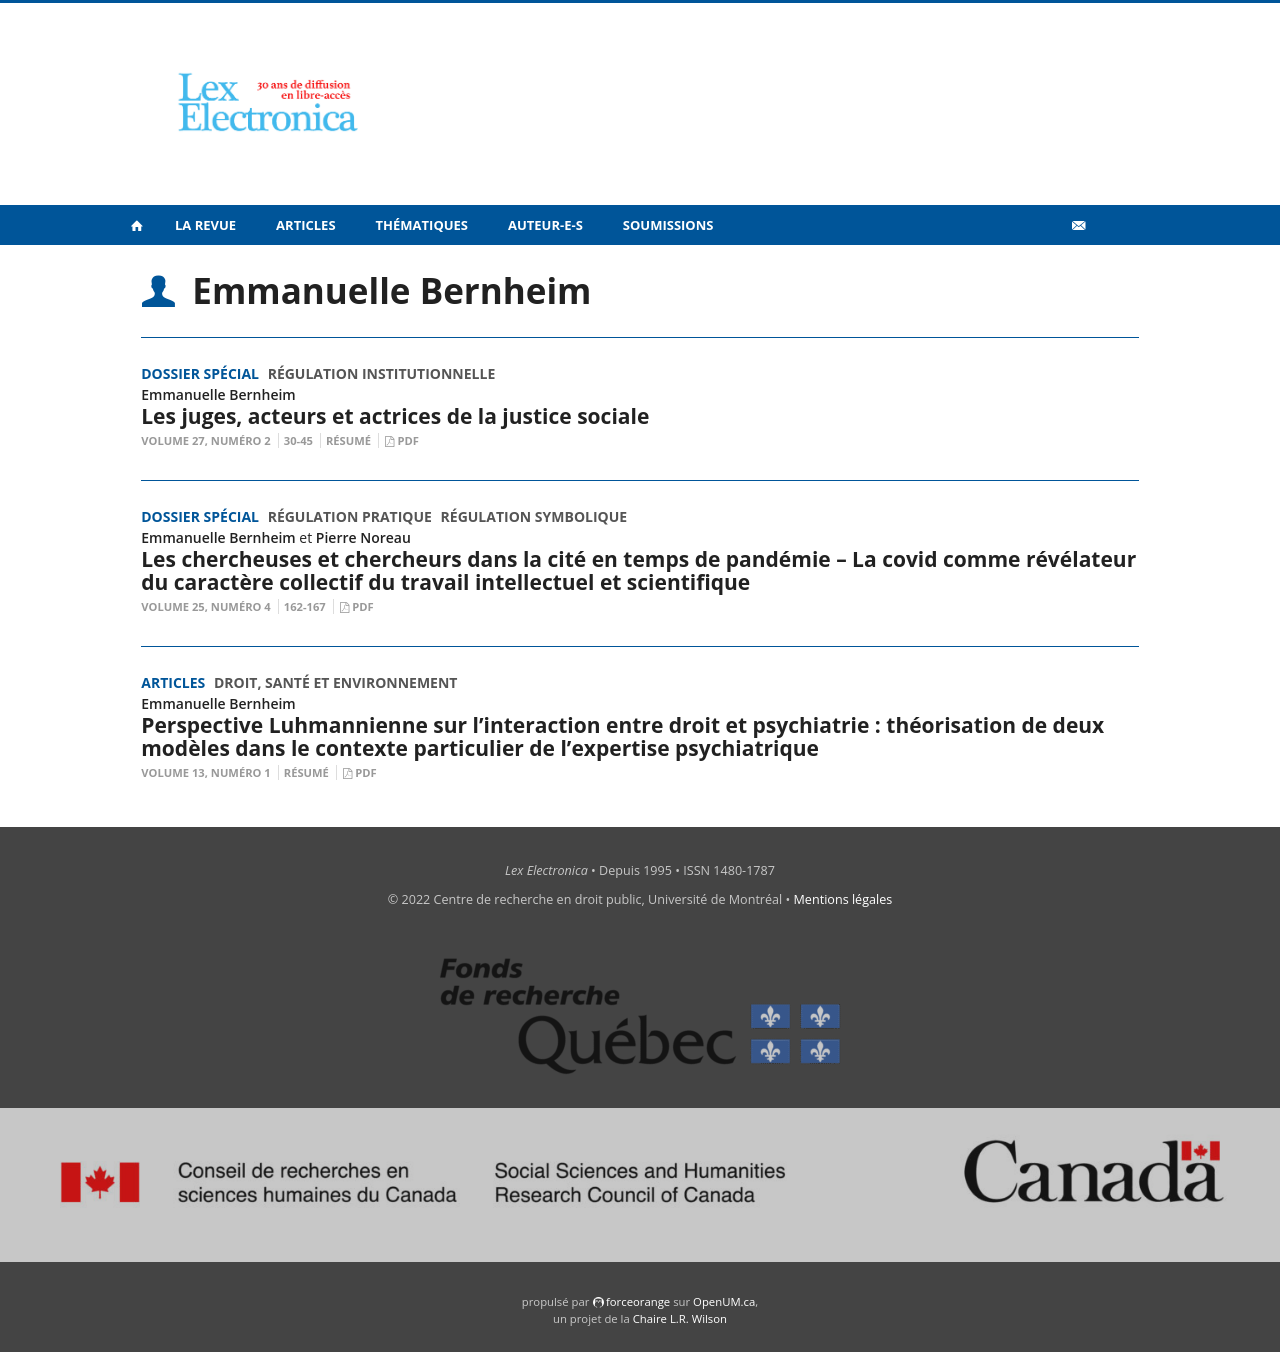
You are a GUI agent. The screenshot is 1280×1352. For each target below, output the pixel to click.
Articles (305, 225)
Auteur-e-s (545, 225)
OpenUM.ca (724, 1301)
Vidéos (1035, 268)
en (1110, 269)
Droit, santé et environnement (336, 682)
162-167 (305, 606)
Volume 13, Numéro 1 (206, 772)
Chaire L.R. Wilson (680, 1318)
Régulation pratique (350, 516)
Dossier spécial (200, 373)
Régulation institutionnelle (382, 373)
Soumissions (668, 225)
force (638, 1301)
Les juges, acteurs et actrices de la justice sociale (395, 416)
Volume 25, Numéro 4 (206, 606)
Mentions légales (843, 899)
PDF (407, 440)
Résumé (348, 440)
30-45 (298, 440)
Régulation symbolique (534, 516)
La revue (205, 225)
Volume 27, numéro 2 (206, 440)
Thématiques (422, 225)
